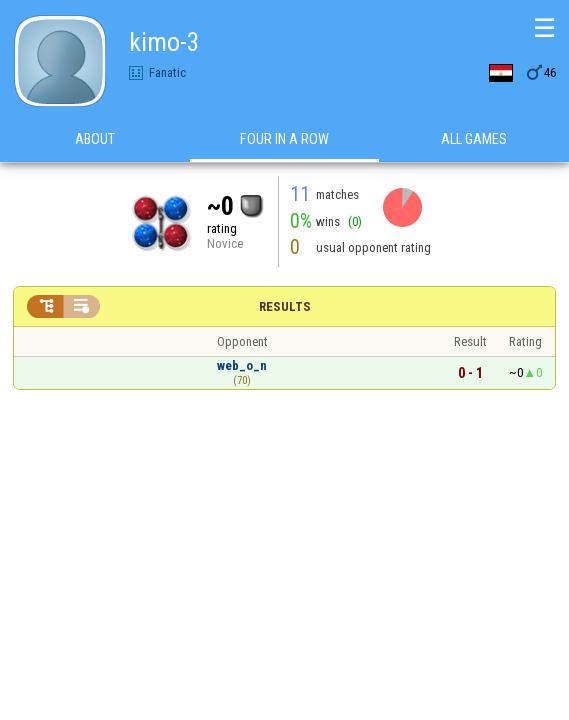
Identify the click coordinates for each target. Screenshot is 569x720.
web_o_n (242, 365)
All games (474, 139)
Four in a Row (284, 139)
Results (285, 306)
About (95, 139)
